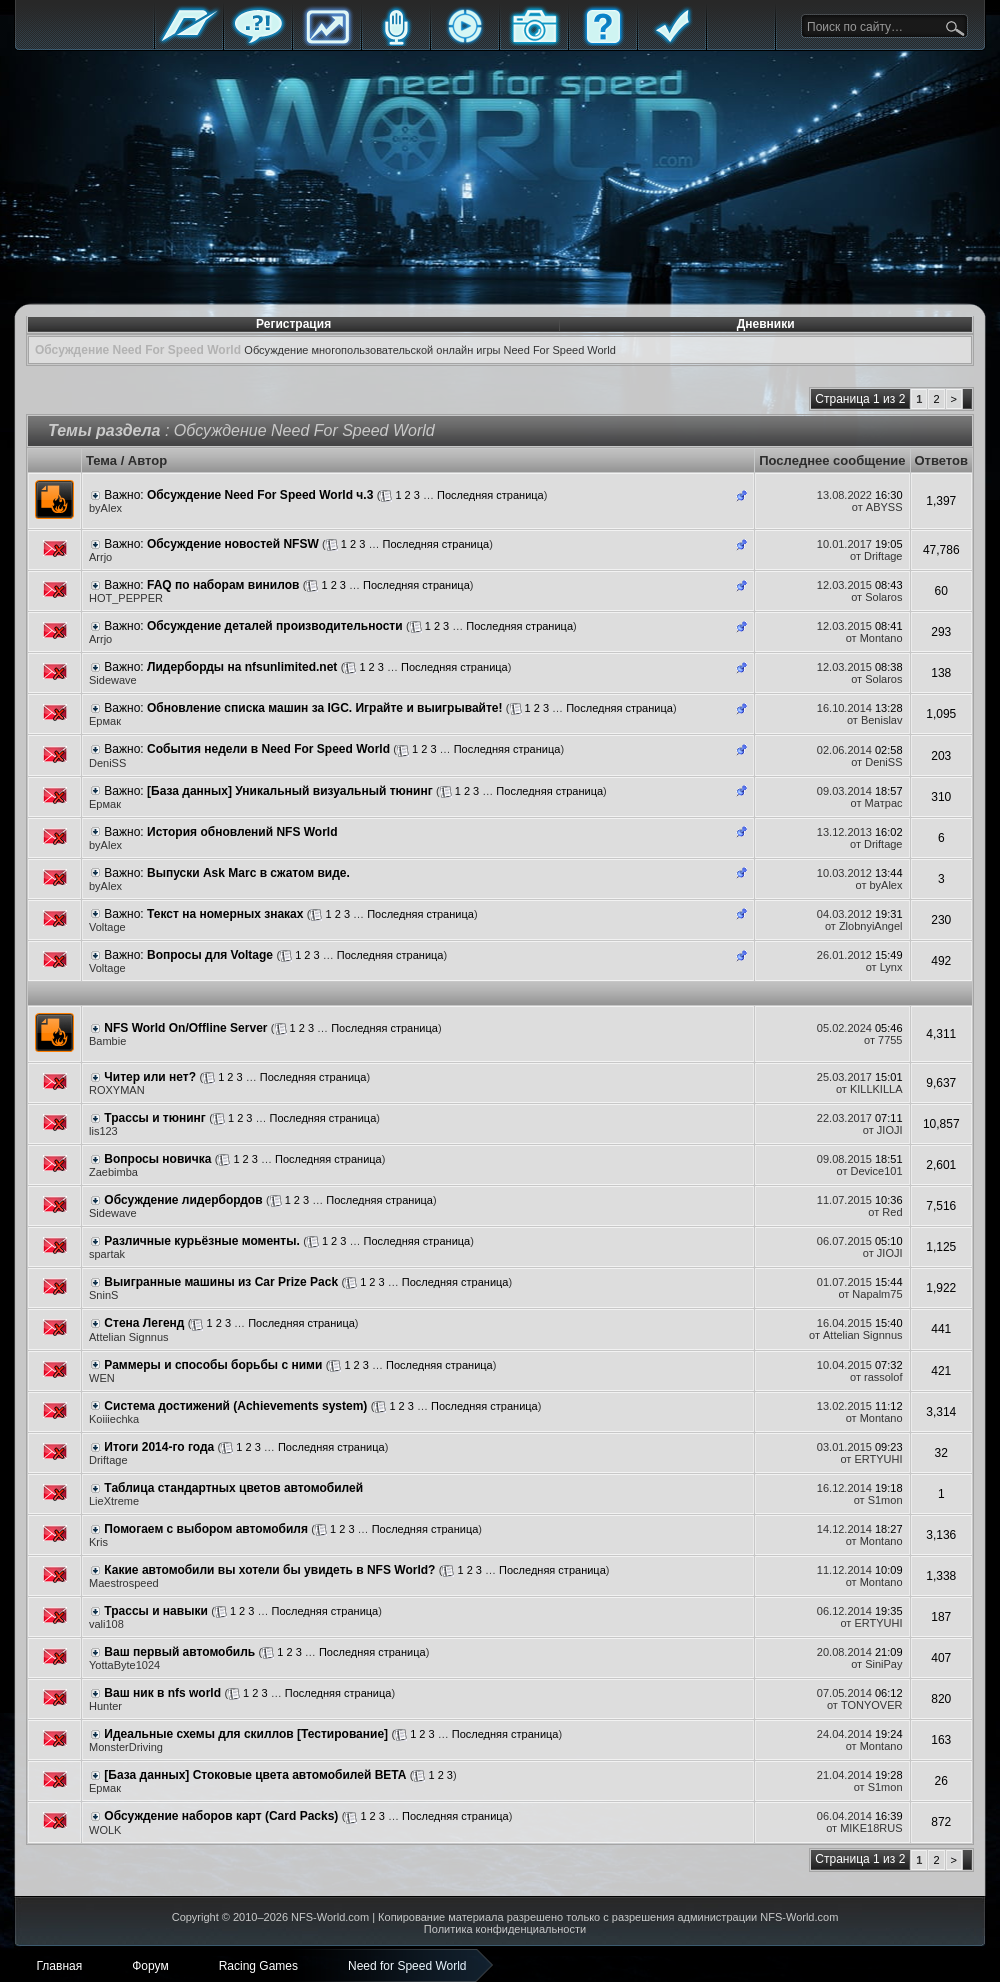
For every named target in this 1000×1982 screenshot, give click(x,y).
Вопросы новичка (157, 1159)
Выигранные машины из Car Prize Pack (221, 1282)
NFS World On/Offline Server (185, 1028)
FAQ (603, 42)
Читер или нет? (150, 1077)
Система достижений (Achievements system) (235, 1406)
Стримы (465, 42)
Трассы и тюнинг (155, 1118)
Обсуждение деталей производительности (275, 626)
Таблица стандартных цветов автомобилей (233, 1488)
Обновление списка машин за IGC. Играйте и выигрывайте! (324, 708)
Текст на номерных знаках (225, 914)
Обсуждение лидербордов (183, 1200)
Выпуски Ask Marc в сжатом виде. (248, 873)
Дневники (766, 324)
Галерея (534, 42)
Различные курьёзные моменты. (201, 1241)
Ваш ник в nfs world (162, 1693)
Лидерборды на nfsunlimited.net (242, 667)
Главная (189, 42)
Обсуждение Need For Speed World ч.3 (260, 495)
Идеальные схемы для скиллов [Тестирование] (246, 1734)
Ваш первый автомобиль (179, 1652)
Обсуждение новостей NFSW (233, 544)
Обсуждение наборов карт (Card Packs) (221, 1816)
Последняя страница (490, 495)
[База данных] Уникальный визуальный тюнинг (290, 791)
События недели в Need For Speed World (268, 749)
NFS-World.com (330, 1917)
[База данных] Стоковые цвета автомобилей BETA (255, 1775)
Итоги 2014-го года (159, 1447)
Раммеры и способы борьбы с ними (213, 1365)
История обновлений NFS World (242, 832)
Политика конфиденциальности (505, 1929)
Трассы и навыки (155, 1611)
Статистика (327, 42)
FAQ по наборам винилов (223, 585)
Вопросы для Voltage (210, 955)
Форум (258, 42)
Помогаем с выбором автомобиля (206, 1529)
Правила (672, 42)
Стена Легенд (144, 1323)
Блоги (396, 42)
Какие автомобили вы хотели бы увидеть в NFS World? (269, 1570)
